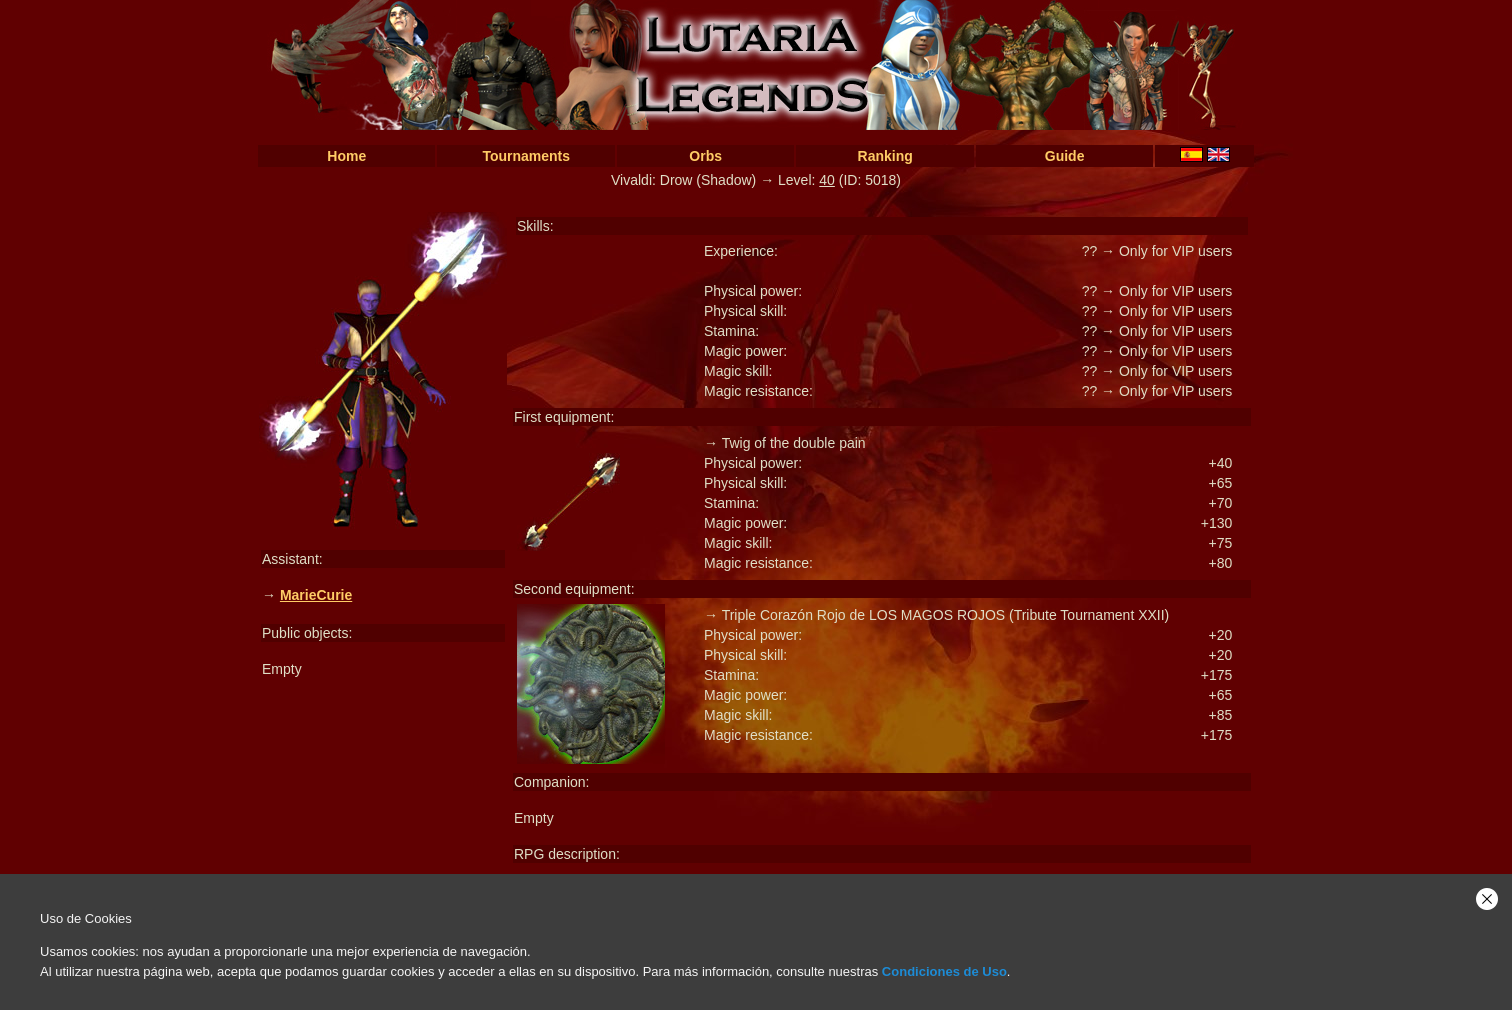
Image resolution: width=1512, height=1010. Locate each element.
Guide (1065, 156)
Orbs (705, 156)
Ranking (885, 156)
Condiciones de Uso (944, 971)
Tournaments (526, 156)
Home (346, 156)
